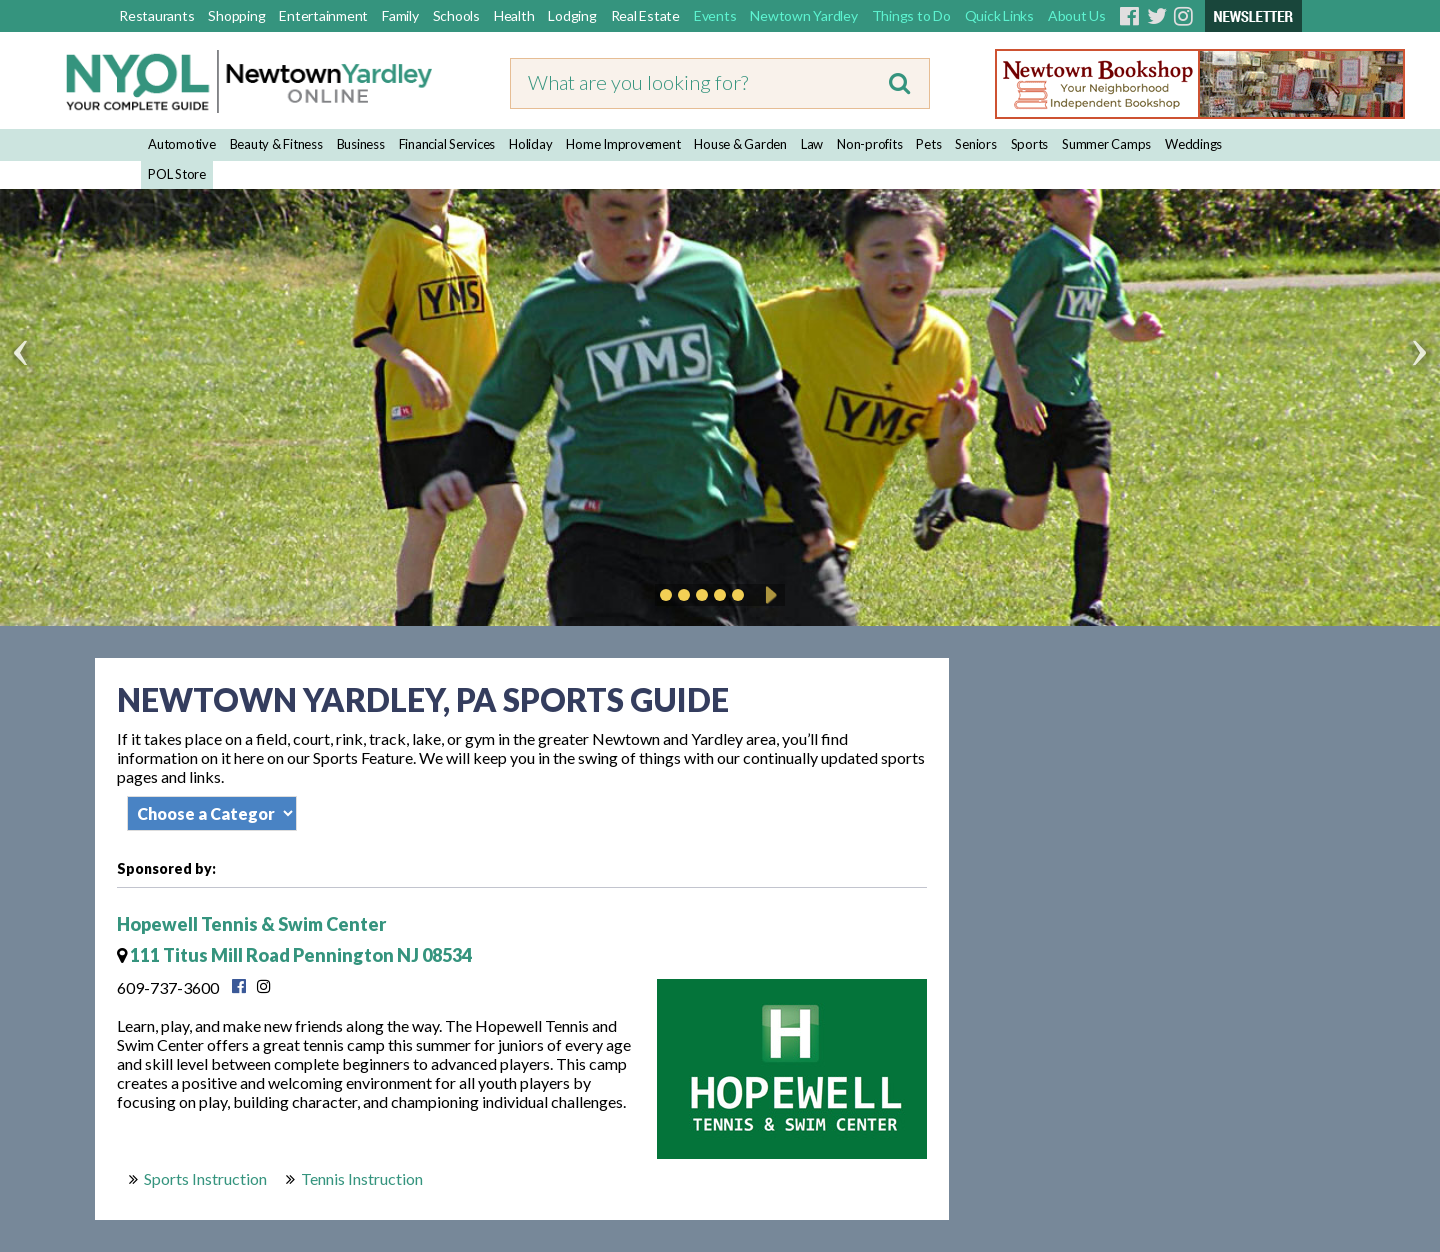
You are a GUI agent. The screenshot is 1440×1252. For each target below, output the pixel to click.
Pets (928, 144)
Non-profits (869, 144)
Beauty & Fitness (276, 144)
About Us (1077, 15)
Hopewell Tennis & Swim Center (251, 924)
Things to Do (911, 15)
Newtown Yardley (803, 15)
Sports (1030, 144)
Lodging (572, 15)
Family (400, 15)
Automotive (182, 144)
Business (361, 144)
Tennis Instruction (362, 1178)
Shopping (236, 15)
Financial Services (447, 144)
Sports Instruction (205, 1178)
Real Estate (645, 15)
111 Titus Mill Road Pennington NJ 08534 (294, 955)
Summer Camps (1106, 144)
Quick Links (999, 15)
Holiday (530, 144)
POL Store (177, 174)
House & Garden (740, 144)
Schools (456, 15)
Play (768, 595)
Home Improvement (623, 144)
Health (514, 15)
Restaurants (156, 15)
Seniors (975, 144)
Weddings (1193, 144)
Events (715, 15)
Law (812, 144)
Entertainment (323, 15)
